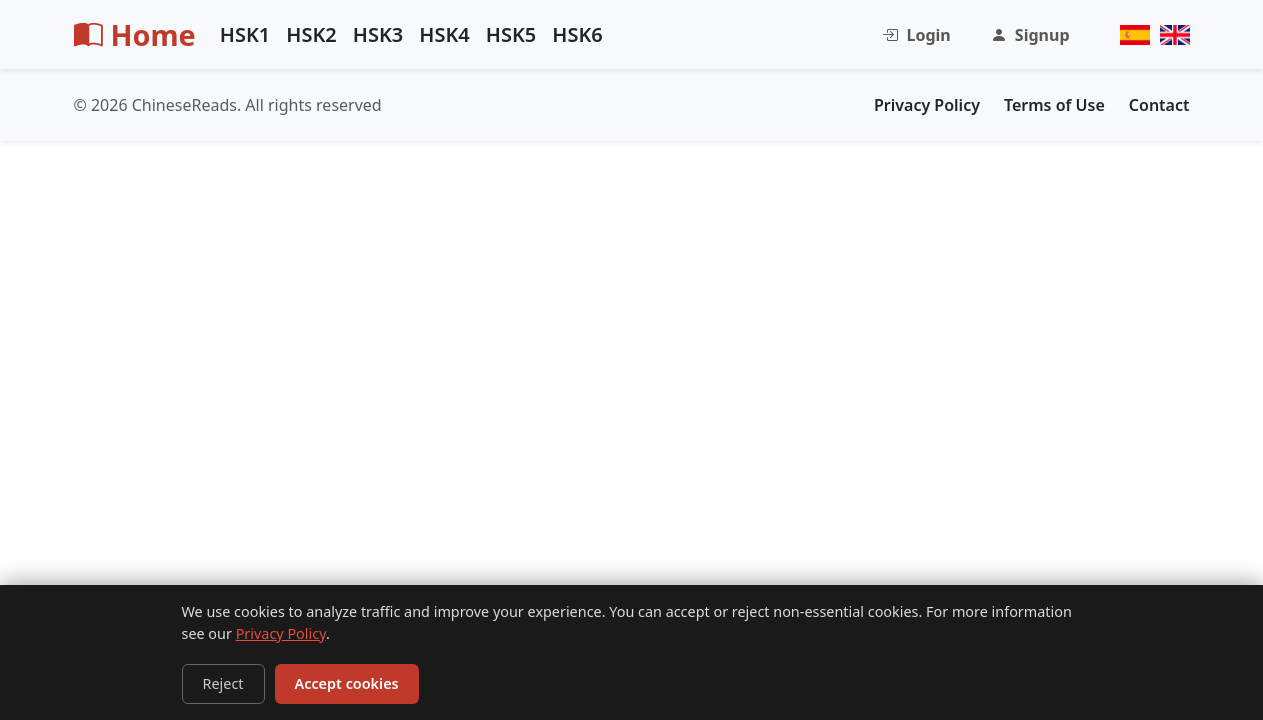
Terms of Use (1054, 105)
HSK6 (577, 34)
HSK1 (245, 34)
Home (135, 34)
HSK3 (378, 34)
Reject (223, 683)
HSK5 (511, 34)
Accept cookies (347, 683)
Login (916, 35)
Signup (1030, 35)
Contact (1159, 105)
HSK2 (311, 34)
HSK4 (444, 34)
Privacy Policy (281, 633)
